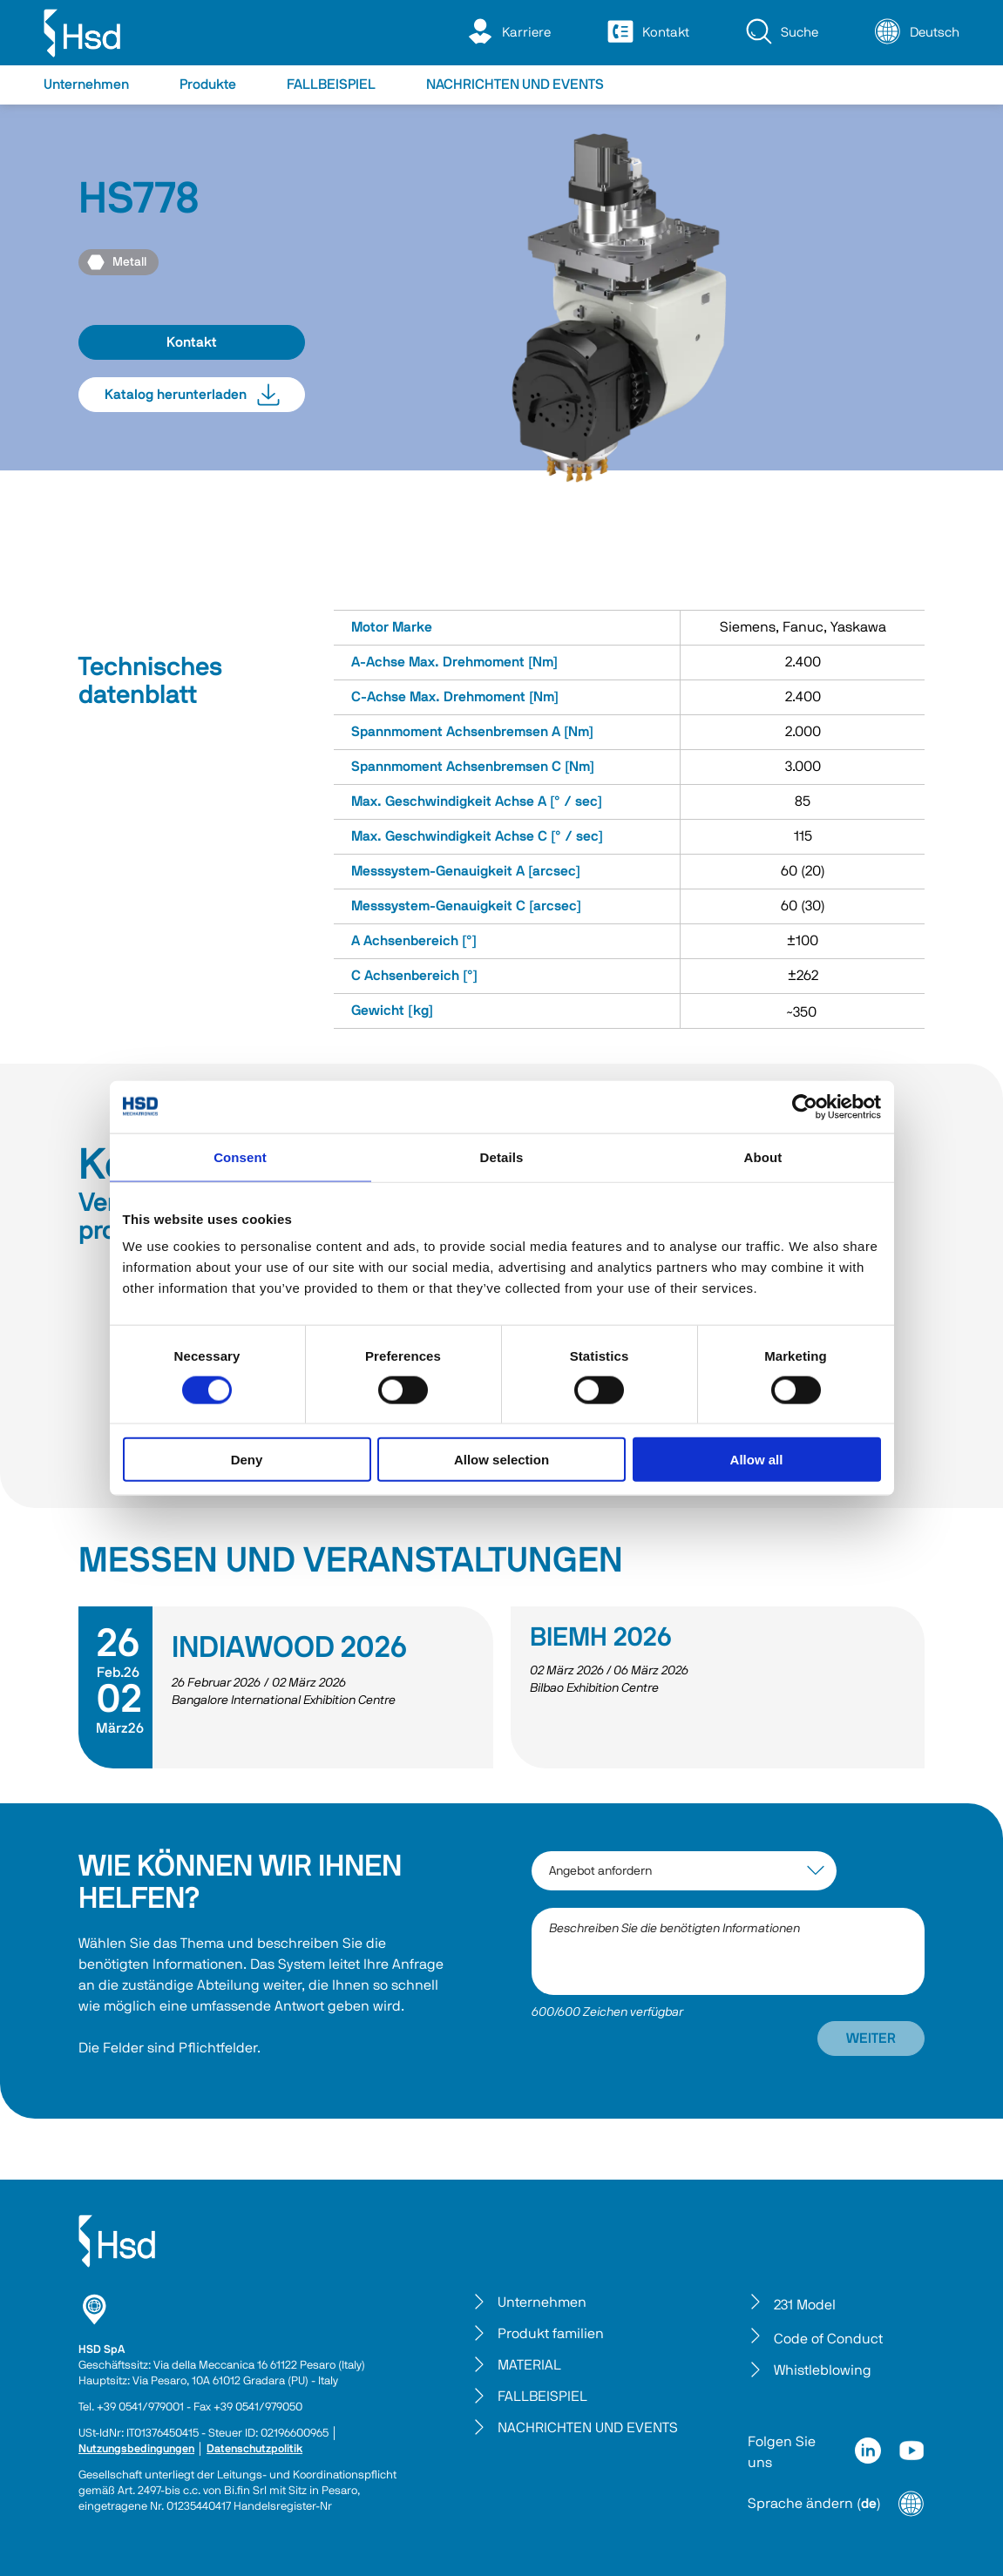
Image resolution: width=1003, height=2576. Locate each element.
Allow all (756, 1459)
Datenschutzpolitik (254, 2449)
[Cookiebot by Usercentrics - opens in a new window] (805, 1106)
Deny (247, 1459)
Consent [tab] (240, 1156)
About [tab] (763, 1156)
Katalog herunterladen (192, 394)
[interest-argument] (684, 1870)
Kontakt (191, 342)
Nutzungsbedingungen (136, 2449)
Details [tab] (502, 1156)
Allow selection (501, 1459)
